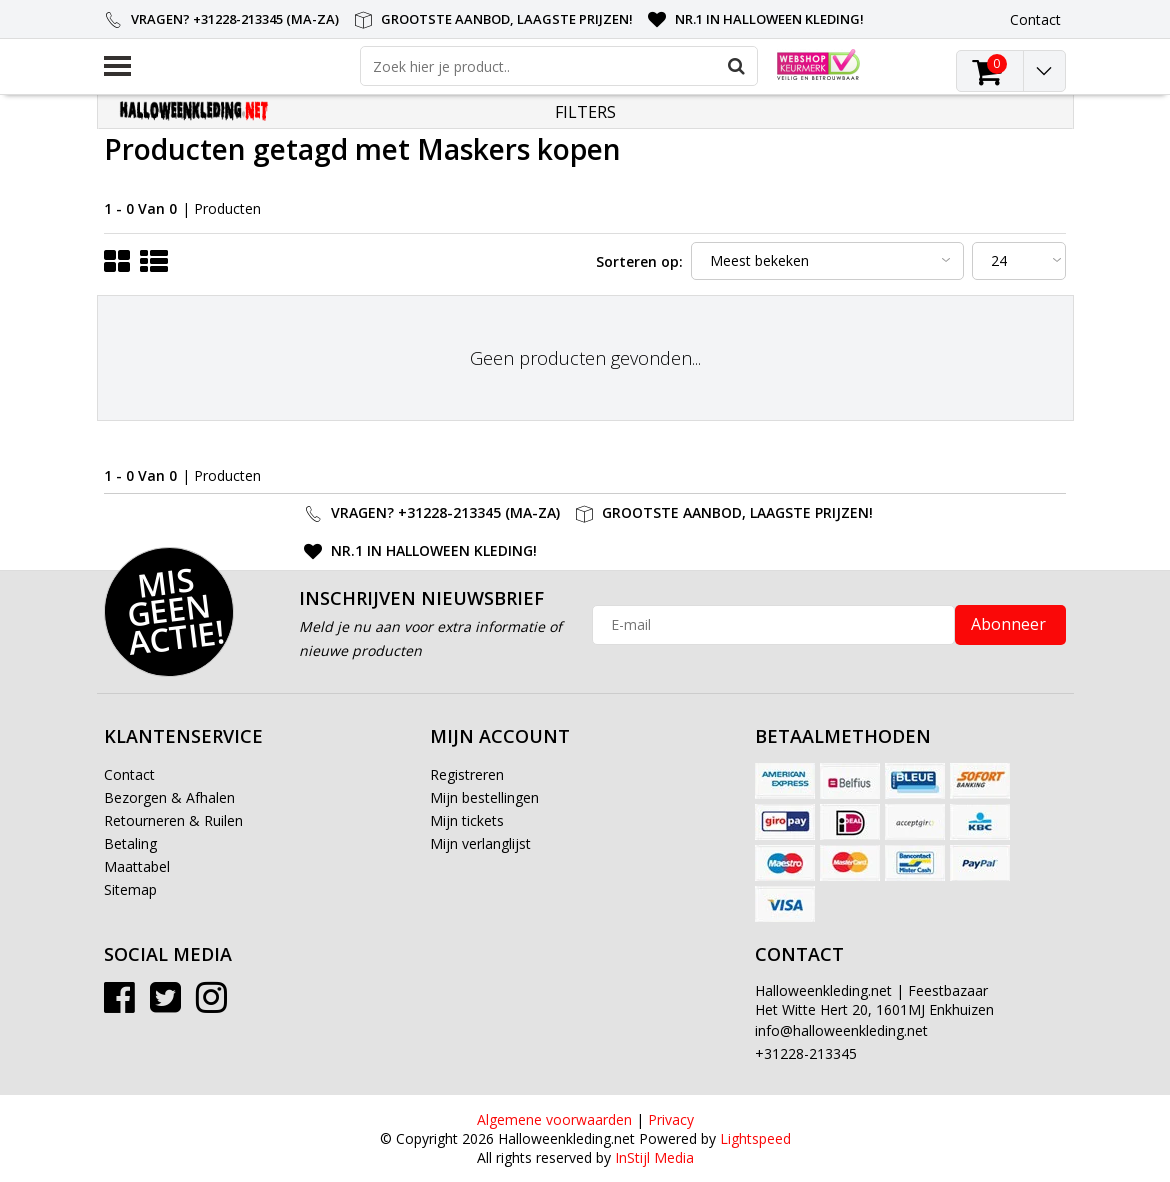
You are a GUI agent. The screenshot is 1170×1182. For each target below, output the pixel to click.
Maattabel (137, 866)
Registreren (467, 774)
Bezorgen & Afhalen (169, 797)
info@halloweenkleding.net (841, 1030)
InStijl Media (654, 1157)
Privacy (671, 1119)
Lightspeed (755, 1138)
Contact (129, 774)
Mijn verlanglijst (480, 843)
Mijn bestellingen (484, 797)
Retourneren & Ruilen (173, 820)
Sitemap (130, 889)
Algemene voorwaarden (554, 1119)
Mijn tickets (467, 820)
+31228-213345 (806, 1053)
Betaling (130, 843)
